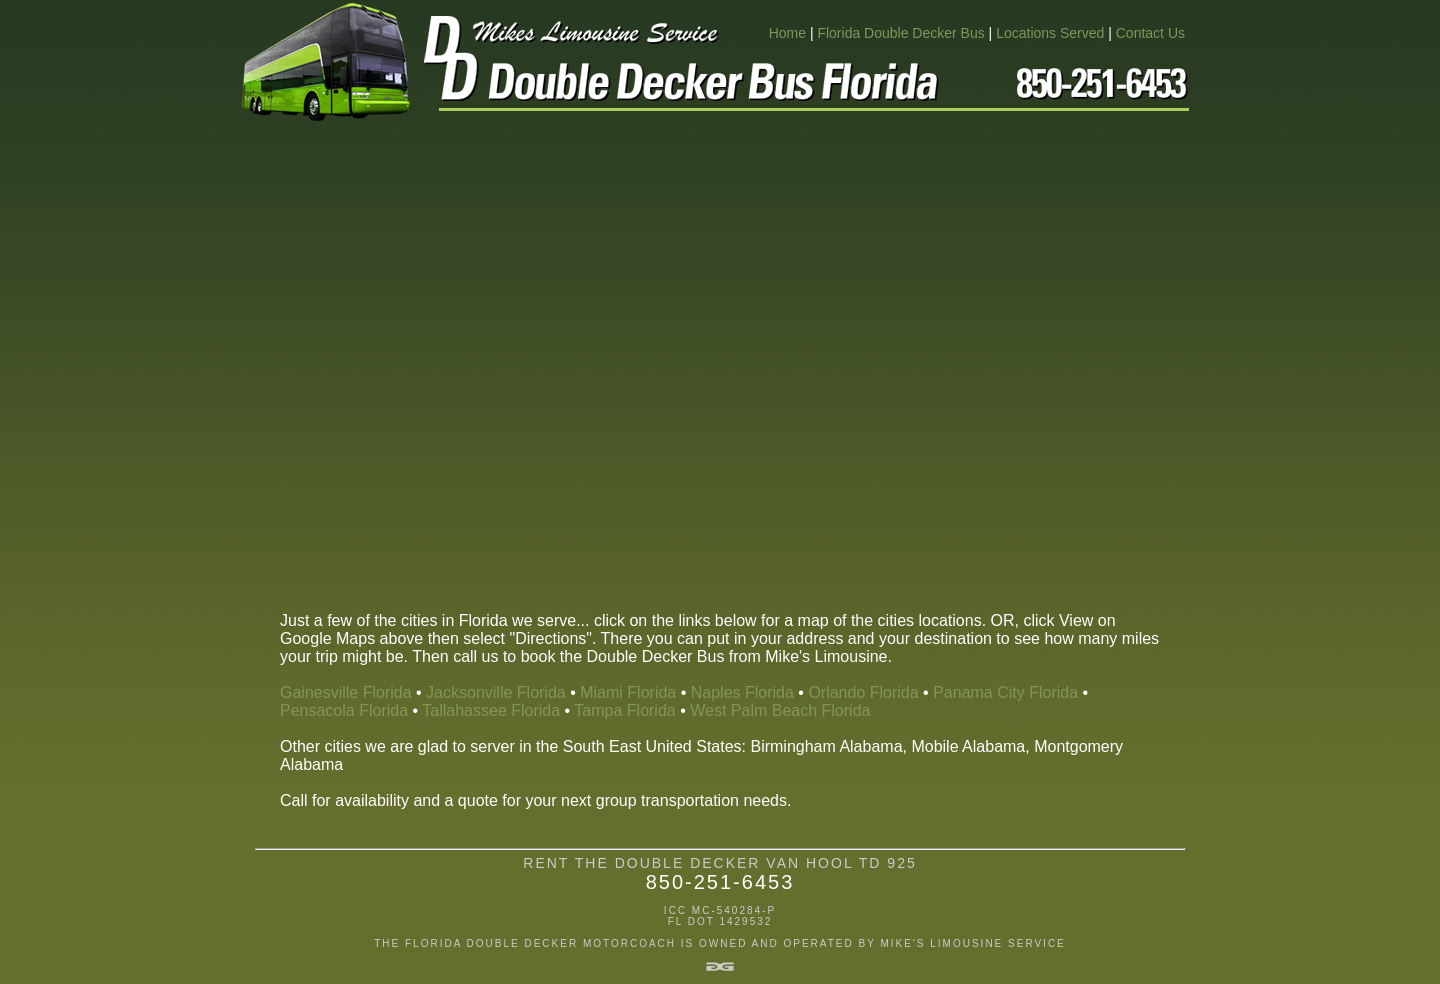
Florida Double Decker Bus (900, 33)
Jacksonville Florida (496, 692)
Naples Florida (742, 692)
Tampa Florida (624, 710)
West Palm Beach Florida (780, 710)
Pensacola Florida (344, 710)
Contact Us (1150, 33)
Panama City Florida (1005, 692)
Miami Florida (628, 692)
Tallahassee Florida (491, 710)
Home (787, 33)
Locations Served (1050, 33)
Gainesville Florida (346, 692)
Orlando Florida (863, 692)
